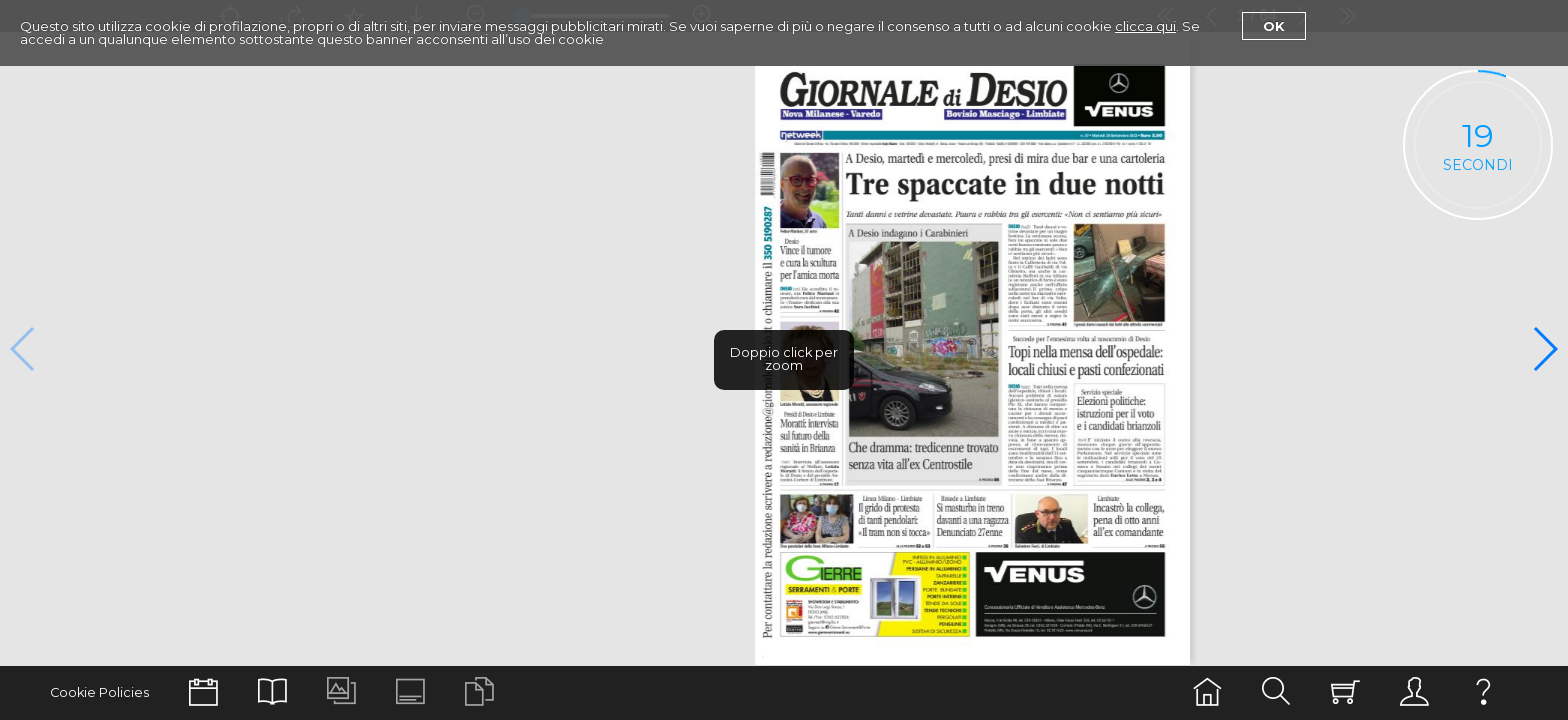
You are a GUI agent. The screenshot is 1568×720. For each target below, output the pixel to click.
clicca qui (1145, 26)
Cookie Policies (99, 692)
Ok (1274, 26)
